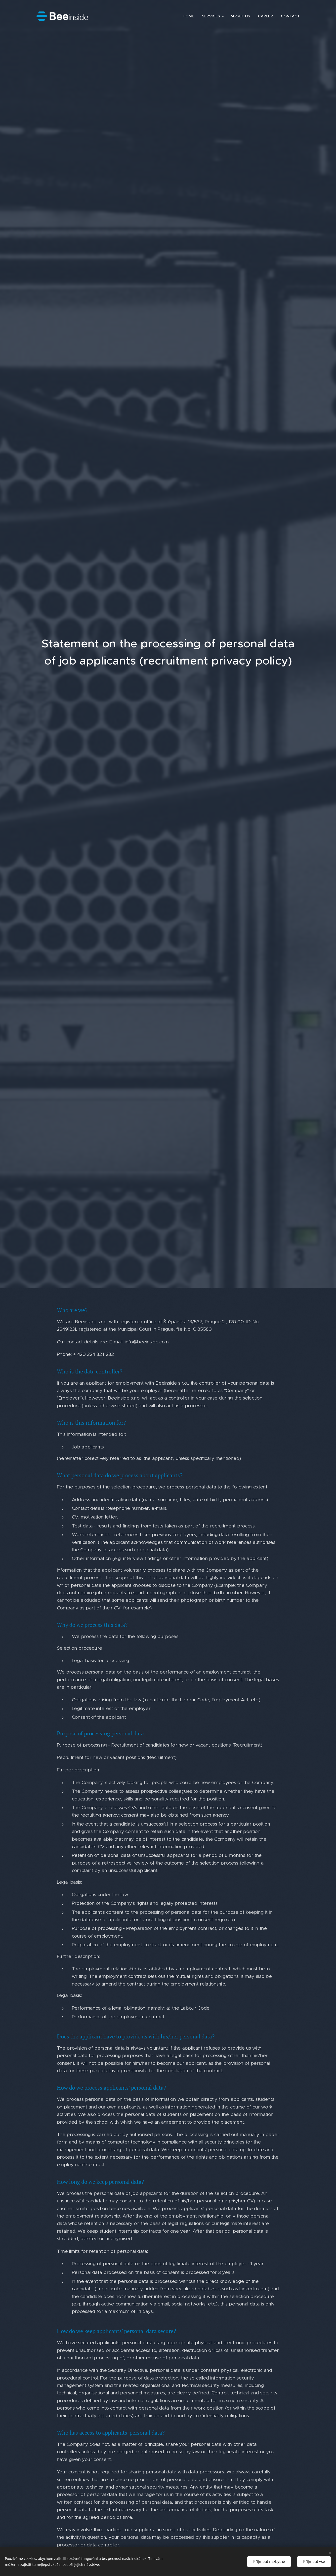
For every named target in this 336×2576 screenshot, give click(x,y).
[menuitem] (189, 16)
